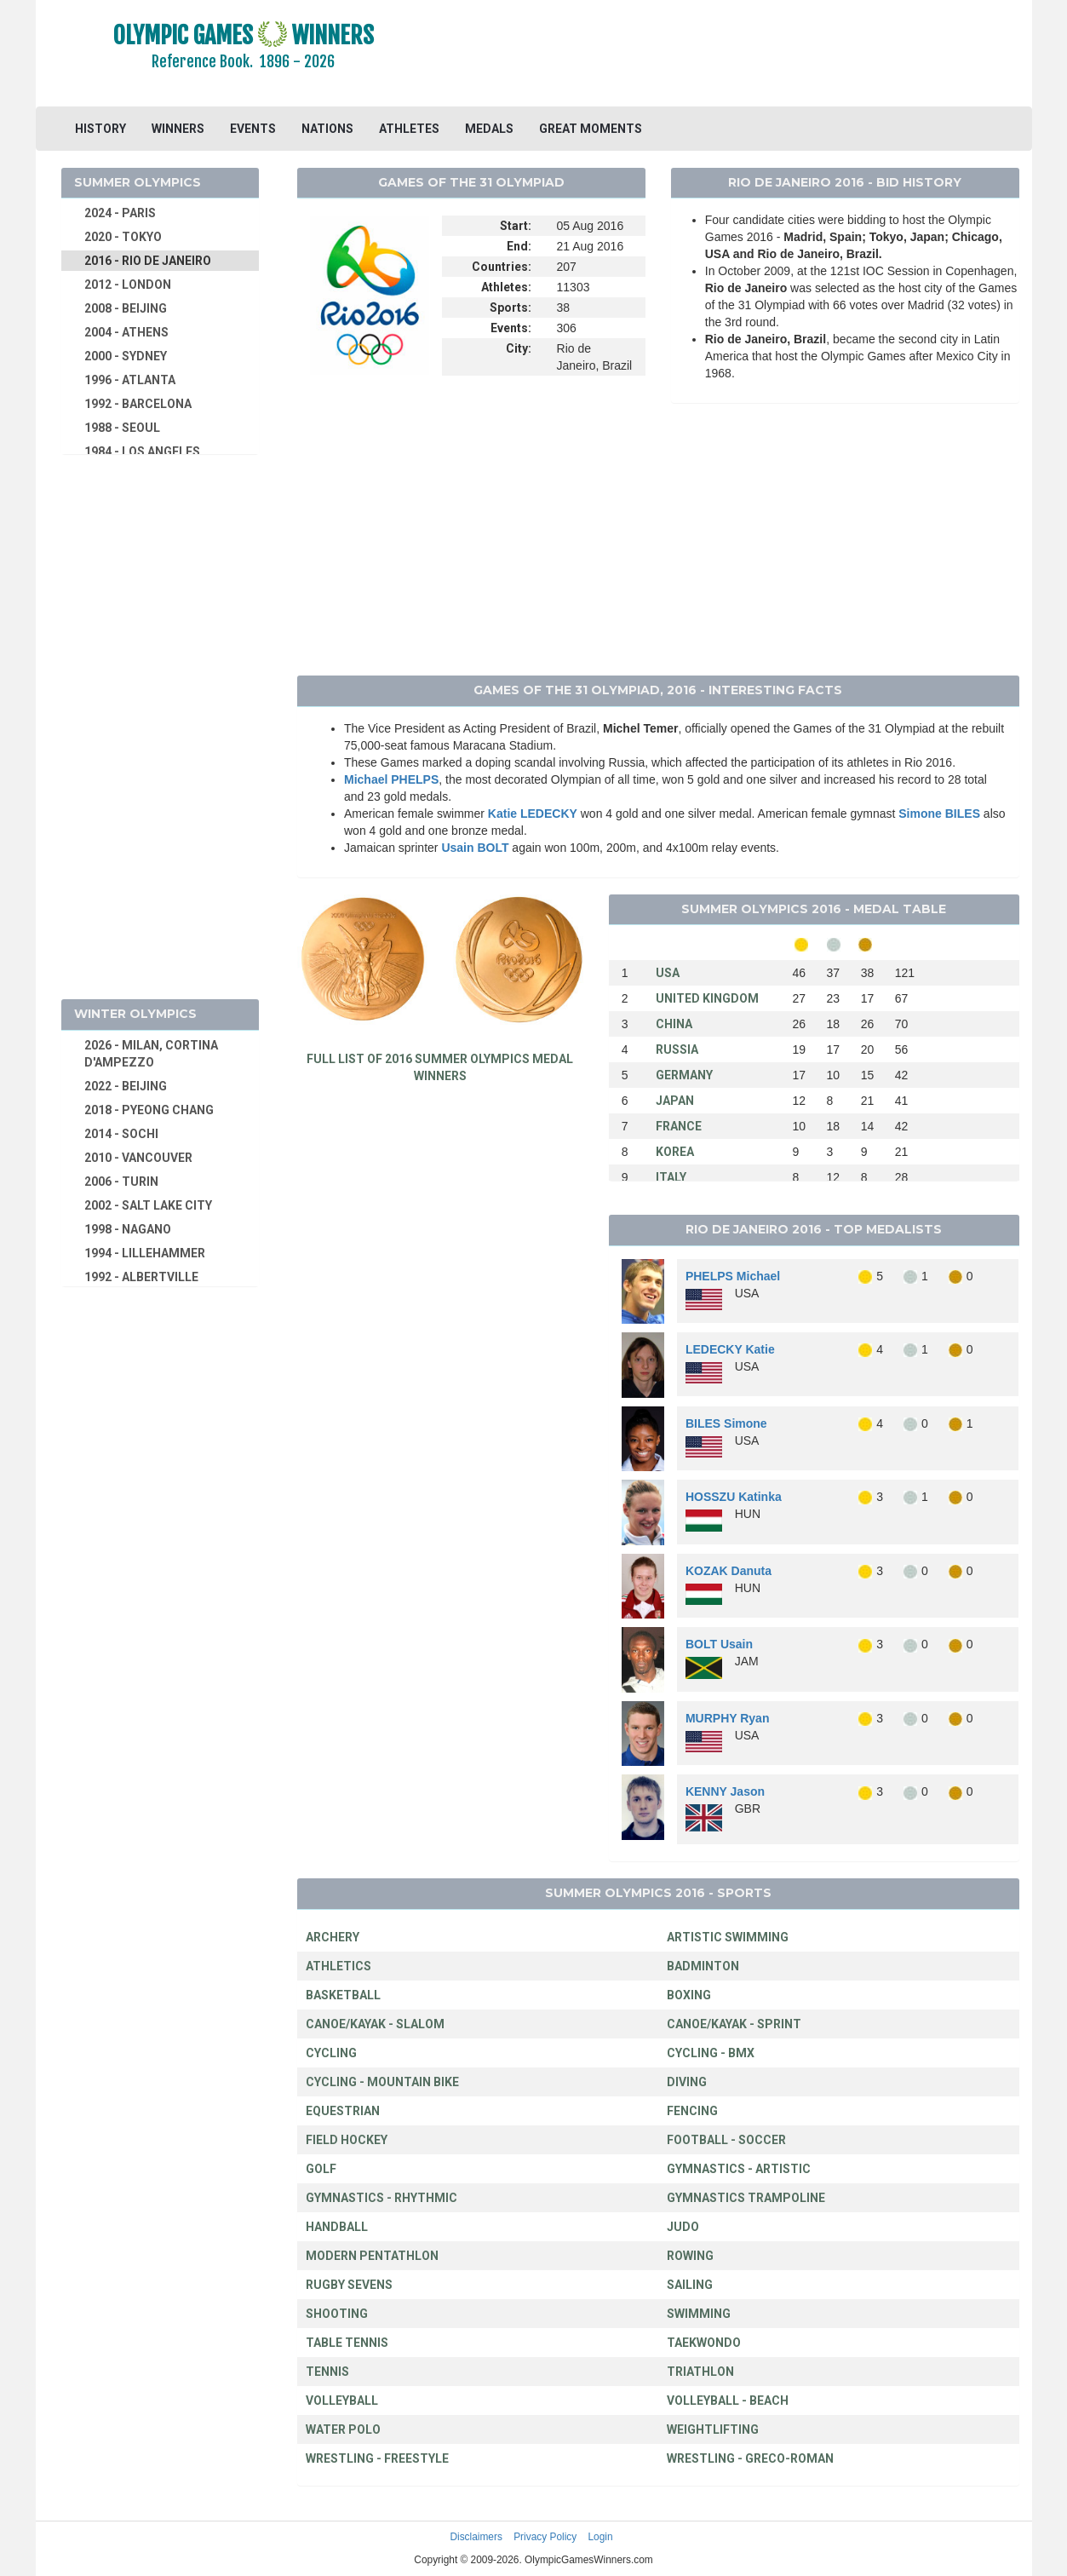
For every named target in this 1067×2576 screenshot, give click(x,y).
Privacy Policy (545, 2537)
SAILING (690, 2284)
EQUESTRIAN (343, 2111)
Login (600, 2537)
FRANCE (679, 1126)
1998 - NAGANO (127, 1229)
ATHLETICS (338, 1966)
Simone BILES (939, 813)
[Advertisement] (741, 55)
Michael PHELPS (391, 779)
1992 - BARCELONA (138, 404)
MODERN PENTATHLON (372, 2256)
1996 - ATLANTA (129, 380)
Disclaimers (476, 2537)
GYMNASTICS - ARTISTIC (739, 2169)
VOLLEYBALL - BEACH (728, 2400)
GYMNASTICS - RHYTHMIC (381, 2198)
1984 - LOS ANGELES (142, 451)
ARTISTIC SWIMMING (728, 1937)
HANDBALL (337, 2227)
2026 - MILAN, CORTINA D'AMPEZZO (151, 1053)
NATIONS (327, 128)
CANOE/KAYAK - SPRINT (734, 2024)
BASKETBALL (343, 1995)
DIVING (687, 2082)
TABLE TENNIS (347, 2342)
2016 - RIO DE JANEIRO (147, 260)
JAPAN (675, 1100)
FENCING (692, 2111)
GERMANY (684, 1075)
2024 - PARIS (120, 213)
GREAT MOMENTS (590, 128)
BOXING (689, 1995)
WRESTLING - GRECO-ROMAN (750, 2458)
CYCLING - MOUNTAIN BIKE (382, 2082)
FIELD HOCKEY (346, 2140)
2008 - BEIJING (125, 308)
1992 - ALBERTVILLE (141, 1277)
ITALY (671, 1177)
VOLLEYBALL (342, 2400)
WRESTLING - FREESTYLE (377, 2458)
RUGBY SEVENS (349, 2284)
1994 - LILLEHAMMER (144, 1253)
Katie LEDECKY (532, 813)
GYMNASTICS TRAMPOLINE (746, 2198)
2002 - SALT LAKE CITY (148, 1205)
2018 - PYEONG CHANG (149, 1110)
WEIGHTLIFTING (713, 2429)
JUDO (683, 2227)
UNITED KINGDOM (707, 998)
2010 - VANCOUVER (138, 1157)
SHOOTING (337, 2313)
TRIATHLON (700, 2371)
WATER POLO (343, 2429)
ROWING (690, 2256)
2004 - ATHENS (126, 332)
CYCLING (331, 2053)
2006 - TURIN (121, 1181)
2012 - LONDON (127, 284)
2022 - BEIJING (125, 1086)
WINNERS (178, 128)
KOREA (675, 1152)
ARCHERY (332, 1937)
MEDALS (489, 128)
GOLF (321, 2169)
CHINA (674, 1024)
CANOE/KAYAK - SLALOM (375, 2024)
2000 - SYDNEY (125, 356)
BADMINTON (703, 1966)
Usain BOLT (474, 847)
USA (668, 973)
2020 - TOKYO (123, 237)
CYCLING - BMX (710, 2053)
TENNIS (327, 2371)
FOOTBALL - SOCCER (726, 2140)
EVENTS (253, 128)
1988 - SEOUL (122, 427)
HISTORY (100, 128)
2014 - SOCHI (121, 1134)
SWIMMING (699, 2313)
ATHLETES (409, 128)
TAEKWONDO (704, 2342)
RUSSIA (677, 1049)
